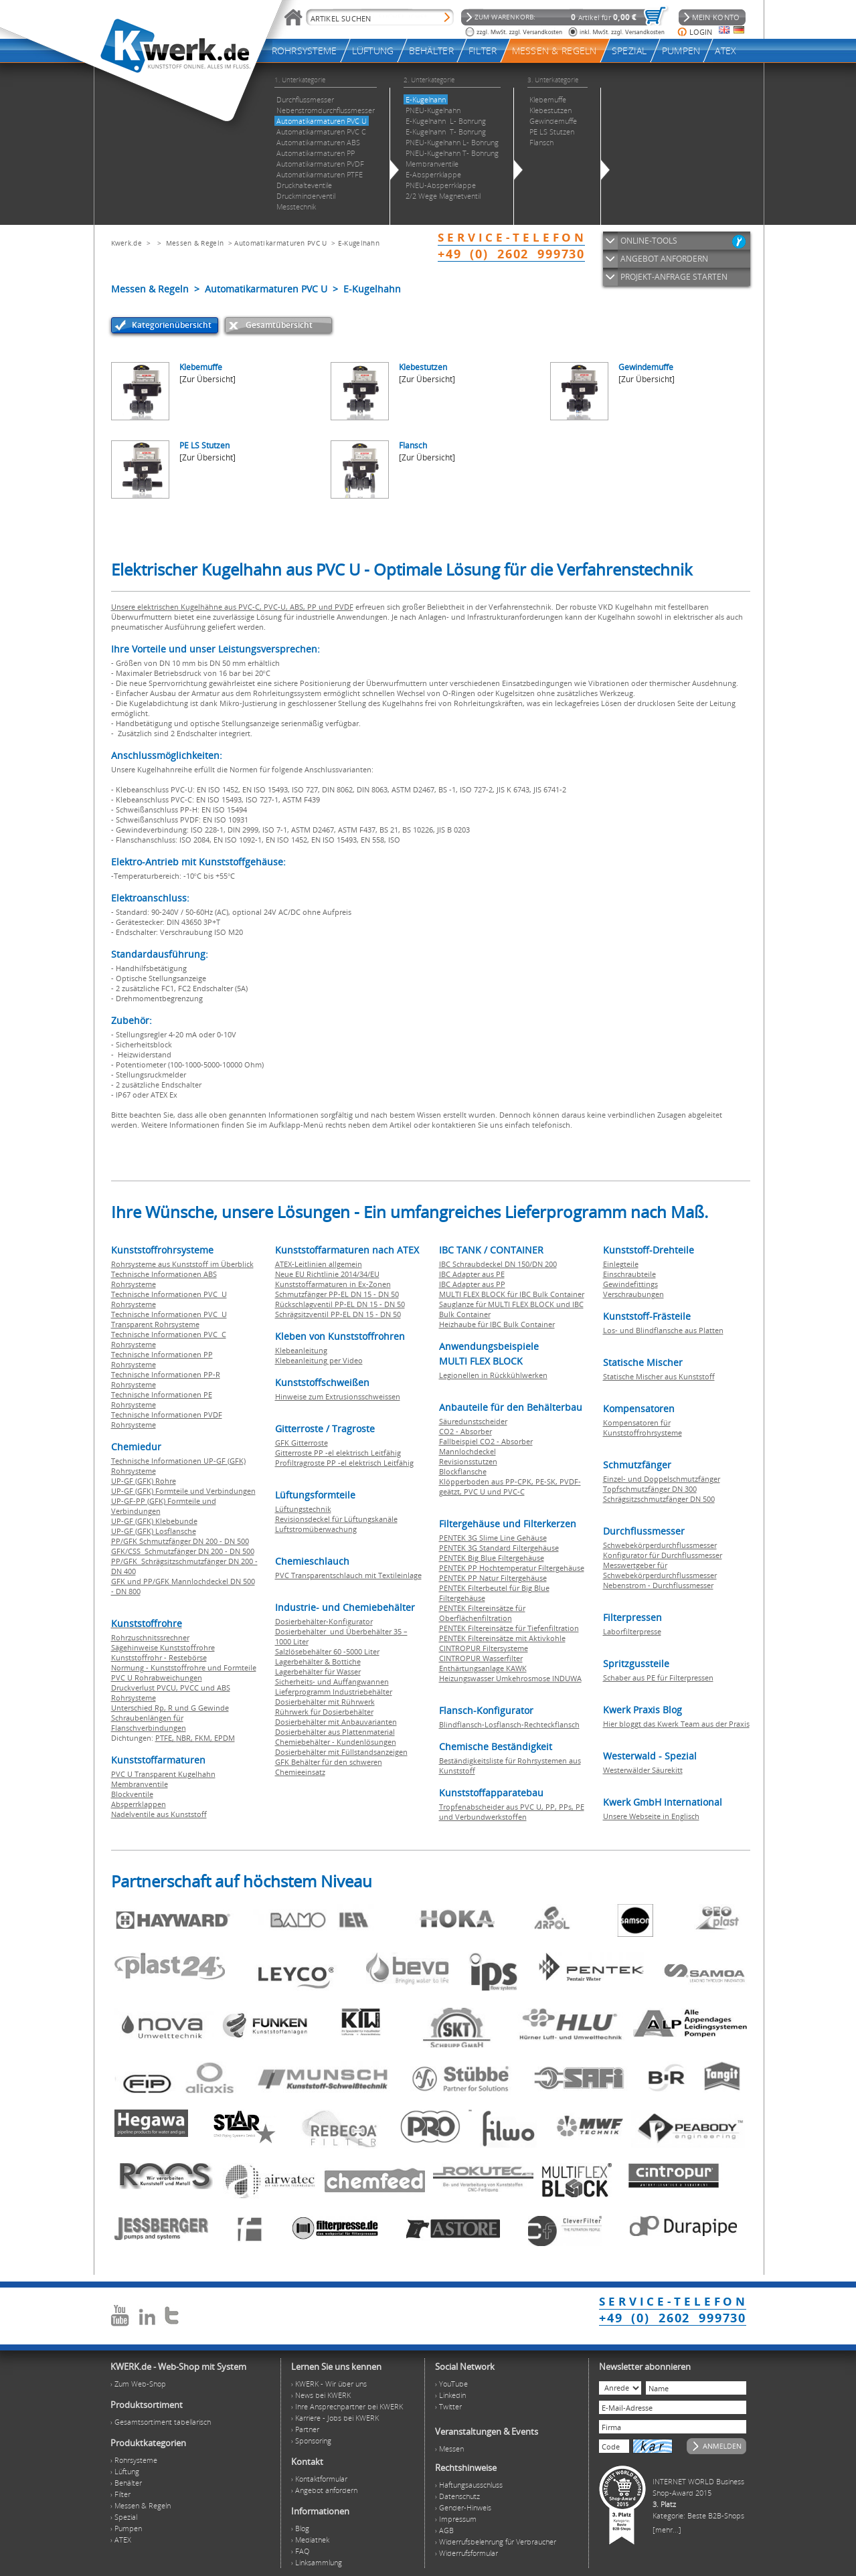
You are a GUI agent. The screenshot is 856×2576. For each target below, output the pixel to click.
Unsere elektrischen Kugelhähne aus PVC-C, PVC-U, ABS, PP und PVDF (232, 607)
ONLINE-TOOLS (648, 240)
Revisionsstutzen (468, 1461)
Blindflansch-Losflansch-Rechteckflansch (509, 1724)
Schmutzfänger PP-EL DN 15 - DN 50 (337, 1294)
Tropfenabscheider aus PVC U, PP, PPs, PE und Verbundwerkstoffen (511, 1812)
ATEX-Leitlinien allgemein (318, 1264)
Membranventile (139, 1784)
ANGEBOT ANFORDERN (664, 258)
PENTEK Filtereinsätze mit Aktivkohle (502, 1638)
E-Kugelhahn (358, 243)
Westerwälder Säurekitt (643, 1770)
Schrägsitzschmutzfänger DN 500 (659, 1499)
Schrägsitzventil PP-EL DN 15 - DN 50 (338, 1314)
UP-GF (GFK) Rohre (143, 1481)
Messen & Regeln (195, 243)
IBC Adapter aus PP (472, 1284)
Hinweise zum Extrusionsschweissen (337, 1396)
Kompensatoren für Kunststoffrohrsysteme (642, 1428)
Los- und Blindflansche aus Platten (663, 1330)
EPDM (224, 1738)
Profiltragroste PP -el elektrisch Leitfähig (344, 1463)
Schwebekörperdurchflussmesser (660, 1545)
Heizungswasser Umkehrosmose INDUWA (510, 1678)
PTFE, (165, 1738)
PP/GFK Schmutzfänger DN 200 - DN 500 (180, 1541)
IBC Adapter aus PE (472, 1274)
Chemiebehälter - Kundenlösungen (335, 1742)
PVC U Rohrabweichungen (156, 1677)
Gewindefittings (630, 1284)
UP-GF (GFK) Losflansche (153, 1531)
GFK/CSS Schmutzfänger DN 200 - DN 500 (182, 1551)
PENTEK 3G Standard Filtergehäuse (499, 1548)
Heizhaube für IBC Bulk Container (497, 1324)
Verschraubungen (633, 1294)
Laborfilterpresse (632, 1631)
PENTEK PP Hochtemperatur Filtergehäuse (511, 1568)
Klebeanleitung (301, 1350)
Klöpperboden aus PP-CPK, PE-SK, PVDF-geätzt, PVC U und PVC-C (510, 1486)
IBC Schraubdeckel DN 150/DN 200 (498, 1264)
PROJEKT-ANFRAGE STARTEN (673, 276)
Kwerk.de (126, 243)
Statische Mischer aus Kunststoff (659, 1376)
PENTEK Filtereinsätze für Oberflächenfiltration (482, 1613)
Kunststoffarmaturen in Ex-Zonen (333, 1284)
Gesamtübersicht (279, 325)
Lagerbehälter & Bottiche (318, 1661)
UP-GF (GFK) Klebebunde (154, 1521)
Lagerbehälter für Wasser (318, 1671)
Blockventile (132, 1794)
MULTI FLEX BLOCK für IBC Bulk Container (511, 1294)
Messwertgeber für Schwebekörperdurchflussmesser (660, 1570)
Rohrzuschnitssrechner (150, 1637)
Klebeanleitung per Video (319, 1360)
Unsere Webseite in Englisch (651, 1816)
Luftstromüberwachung (316, 1529)
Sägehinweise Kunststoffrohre (163, 1647)
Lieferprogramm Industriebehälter (333, 1692)
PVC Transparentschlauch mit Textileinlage (348, 1575)
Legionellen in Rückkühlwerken (493, 1375)
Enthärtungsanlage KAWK (483, 1668)
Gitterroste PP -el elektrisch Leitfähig (338, 1453)
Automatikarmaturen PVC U (280, 243)
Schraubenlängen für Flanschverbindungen (148, 1723)
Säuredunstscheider (473, 1421)
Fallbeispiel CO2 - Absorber (486, 1441)
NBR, (185, 1738)
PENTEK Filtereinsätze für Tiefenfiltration (509, 1628)
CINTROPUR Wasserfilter (481, 1658)
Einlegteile (620, 1264)
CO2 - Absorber (465, 1431)
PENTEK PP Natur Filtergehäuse (493, 1578)
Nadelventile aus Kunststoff (159, 1814)
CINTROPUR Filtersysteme (483, 1648)
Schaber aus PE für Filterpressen (658, 1677)
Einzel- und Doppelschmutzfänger (661, 1479)
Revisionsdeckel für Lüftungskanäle (336, 1519)
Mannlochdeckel (467, 1451)
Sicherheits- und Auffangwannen (332, 1682)
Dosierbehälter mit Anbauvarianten (336, 1722)
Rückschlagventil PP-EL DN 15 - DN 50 (340, 1304)
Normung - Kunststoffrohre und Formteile (183, 1667)
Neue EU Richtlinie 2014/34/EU (327, 1274)
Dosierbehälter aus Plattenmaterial (335, 1732)
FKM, (204, 1738)
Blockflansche (463, 1471)
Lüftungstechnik (303, 1509)
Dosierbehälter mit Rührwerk (325, 1702)
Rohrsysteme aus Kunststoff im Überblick (182, 1264)
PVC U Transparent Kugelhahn (163, 1774)
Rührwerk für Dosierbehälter (324, 1712)
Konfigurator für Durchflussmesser (662, 1555)
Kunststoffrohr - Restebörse (159, 1657)
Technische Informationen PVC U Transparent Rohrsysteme (169, 1319)
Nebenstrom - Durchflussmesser (658, 1585)
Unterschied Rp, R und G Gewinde (170, 1708)
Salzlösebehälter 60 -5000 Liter (327, 1651)
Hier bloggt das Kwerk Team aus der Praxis (676, 1724)
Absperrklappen (138, 1804)
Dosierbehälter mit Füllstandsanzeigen (341, 1752)
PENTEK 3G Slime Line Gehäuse (493, 1538)
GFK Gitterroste (301, 1443)
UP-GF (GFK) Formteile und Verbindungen (183, 1491)
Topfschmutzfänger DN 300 (650, 1489)
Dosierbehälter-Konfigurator (324, 1621)
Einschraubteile (629, 1274)
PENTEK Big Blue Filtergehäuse (491, 1558)
